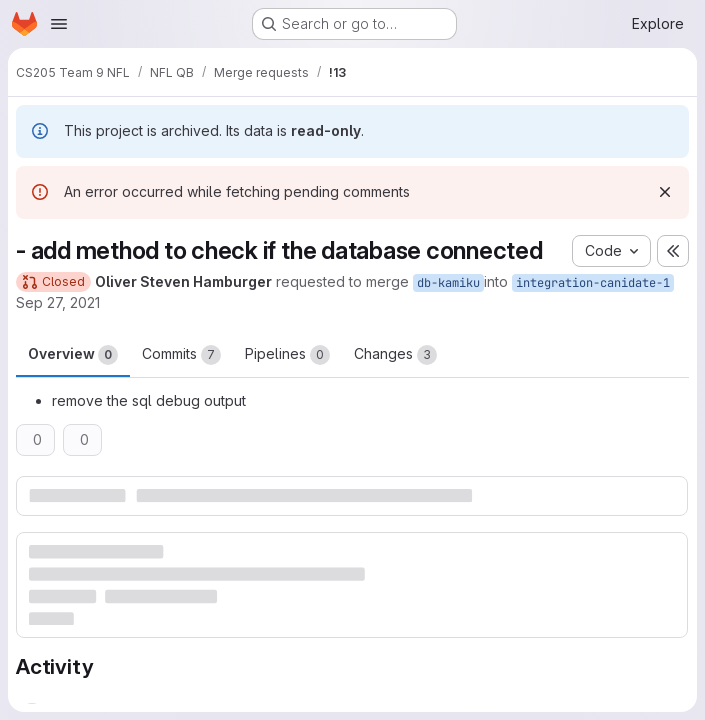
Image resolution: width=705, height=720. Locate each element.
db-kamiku (448, 283)
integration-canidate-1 (593, 283)
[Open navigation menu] (59, 24)
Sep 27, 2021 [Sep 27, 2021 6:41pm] (58, 302)
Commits (181, 355)
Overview (73, 355)
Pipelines (287, 355)
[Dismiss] (665, 192)
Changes (395, 355)
